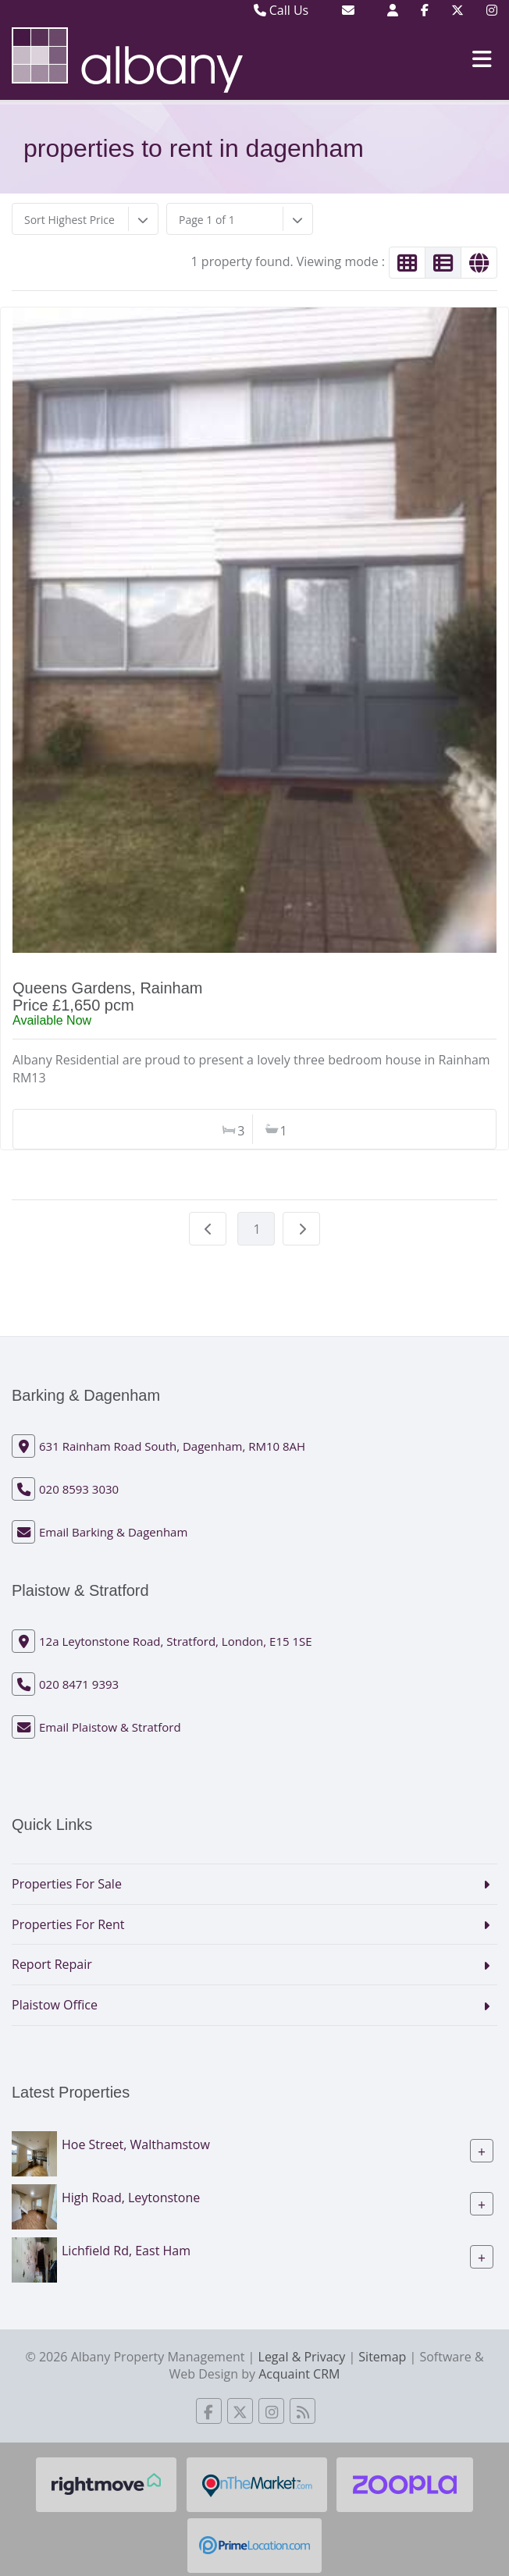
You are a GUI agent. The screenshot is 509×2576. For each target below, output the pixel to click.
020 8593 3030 (79, 1489)
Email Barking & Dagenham (113, 1532)
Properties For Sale (67, 1883)
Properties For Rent (68, 1924)
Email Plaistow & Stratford (110, 1727)
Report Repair (52, 1964)
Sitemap (382, 2356)
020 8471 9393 (79, 1684)
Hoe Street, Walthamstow (136, 2144)
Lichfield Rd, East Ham (126, 2250)
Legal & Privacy (302, 2356)
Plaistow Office (55, 2004)
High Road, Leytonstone (131, 2197)
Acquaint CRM (299, 2373)
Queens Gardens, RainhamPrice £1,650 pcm (107, 996)
